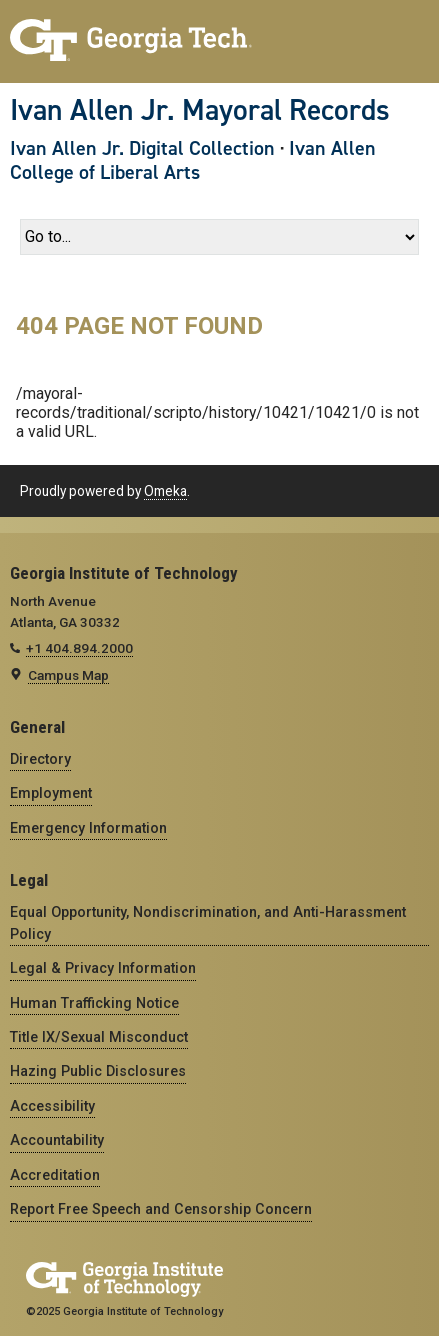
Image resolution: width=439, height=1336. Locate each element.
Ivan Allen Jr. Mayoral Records (200, 110)
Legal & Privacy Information (103, 968)
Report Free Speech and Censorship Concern (161, 1209)
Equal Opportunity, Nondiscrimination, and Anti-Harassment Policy (208, 922)
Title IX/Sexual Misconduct (99, 1037)
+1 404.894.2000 (79, 648)
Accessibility (52, 1106)
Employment (51, 793)
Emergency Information (88, 828)
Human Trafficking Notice (94, 1003)
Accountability (57, 1140)
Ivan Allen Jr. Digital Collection (142, 148)
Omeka (165, 491)
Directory (40, 759)
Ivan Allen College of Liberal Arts (193, 160)
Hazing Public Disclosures (98, 1071)
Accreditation (55, 1175)
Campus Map (68, 675)
